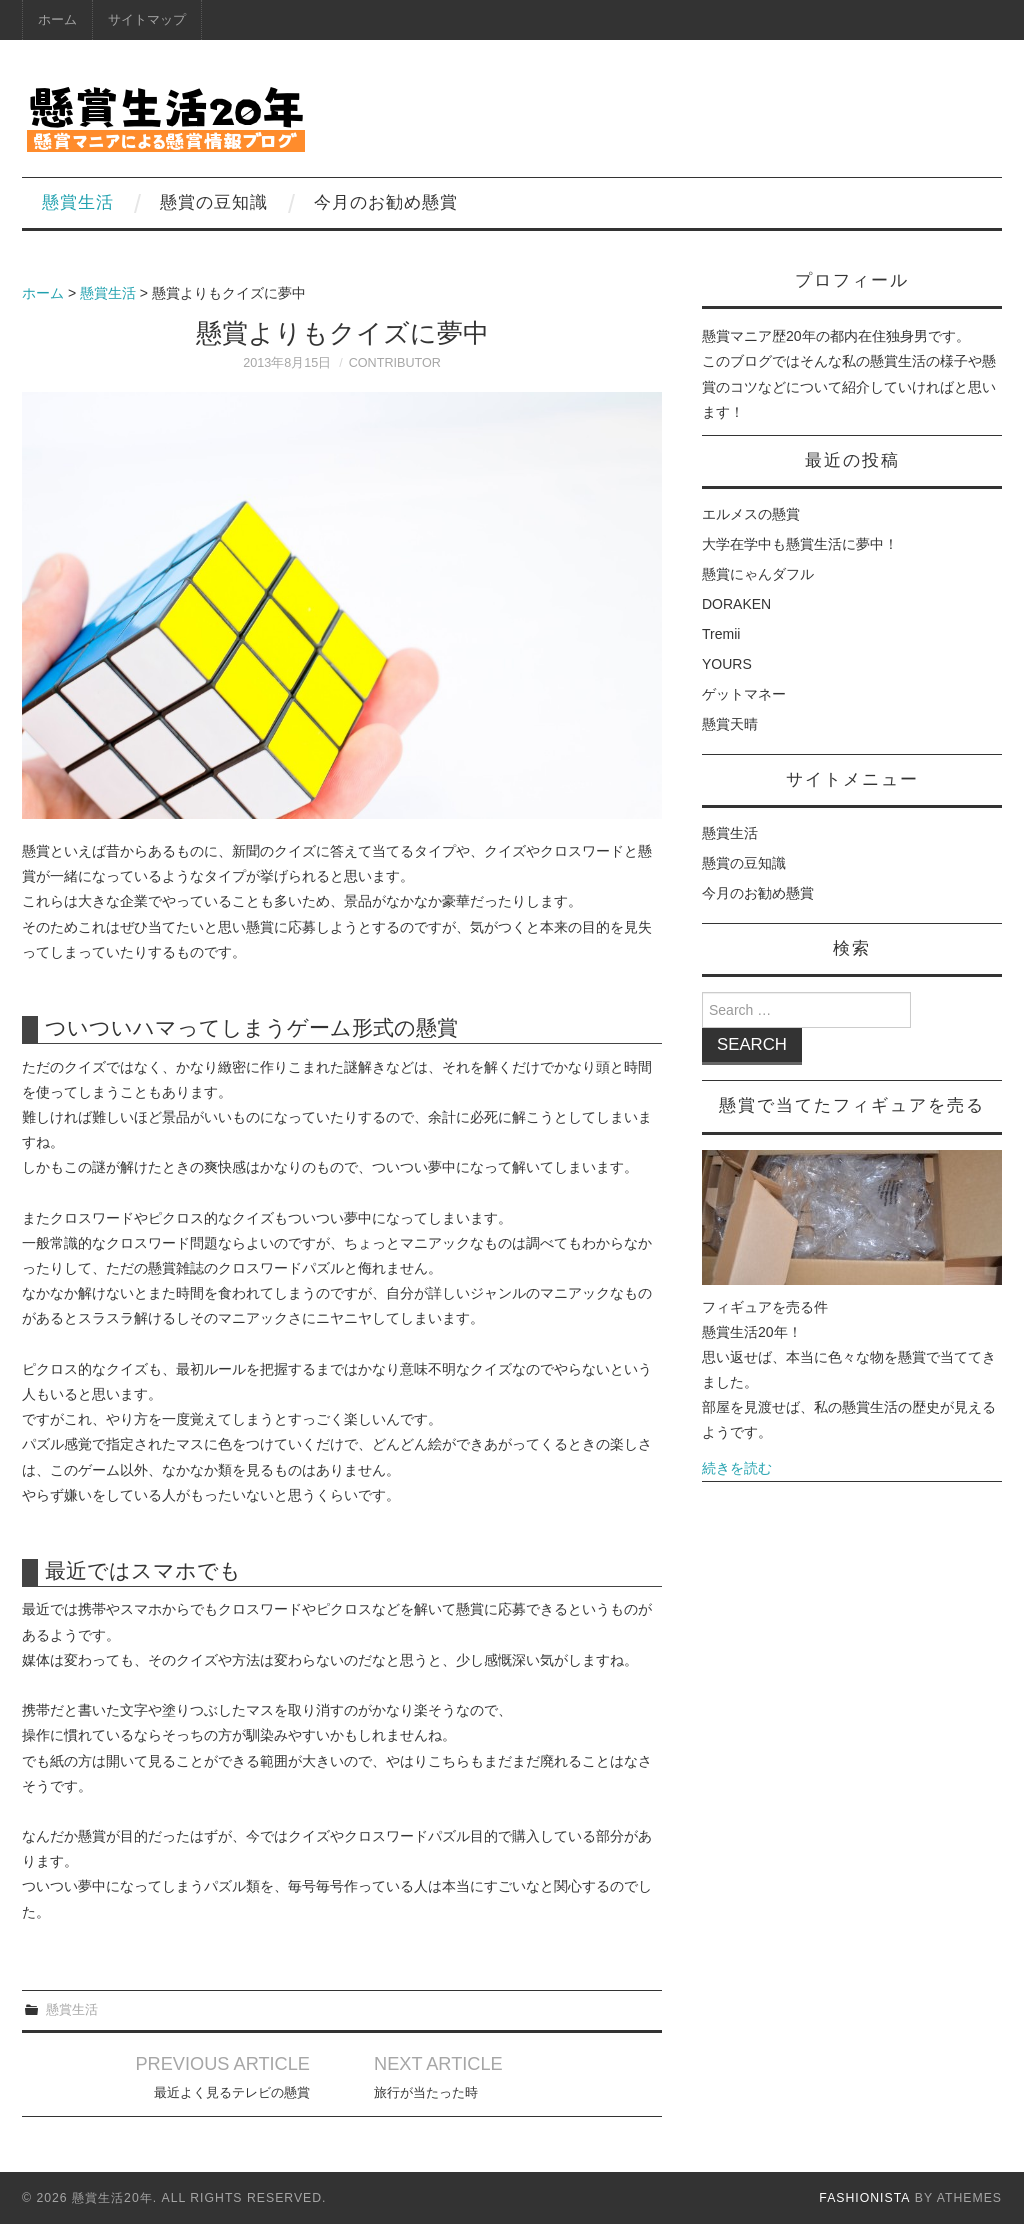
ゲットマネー (744, 694)
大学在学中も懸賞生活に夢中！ (800, 544)
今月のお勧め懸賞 (386, 202)
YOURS (727, 664)
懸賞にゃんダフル (758, 574)
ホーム (57, 20)
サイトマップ (147, 20)
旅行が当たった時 (426, 2093)
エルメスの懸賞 (751, 514)
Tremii (721, 634)
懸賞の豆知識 (214, 202)
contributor (395, 363)
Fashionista (864, 2198)
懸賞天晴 (730, 724)
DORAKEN (736, 604)
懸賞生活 (78, 202)
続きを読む (737, 1468)
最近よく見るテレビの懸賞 (232, 2093)
